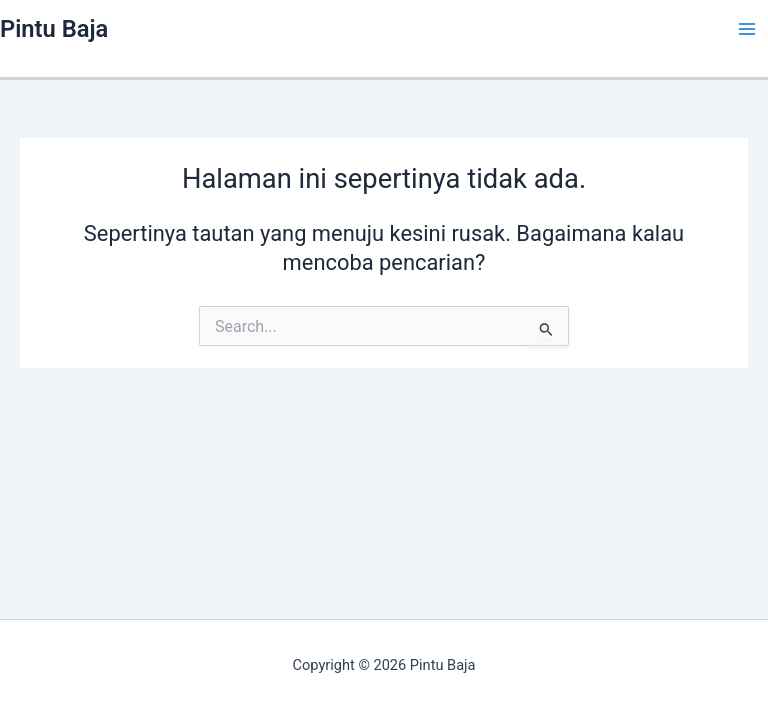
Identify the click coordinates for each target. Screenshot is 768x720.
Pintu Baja (54, 29)
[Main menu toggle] (747, 29)
